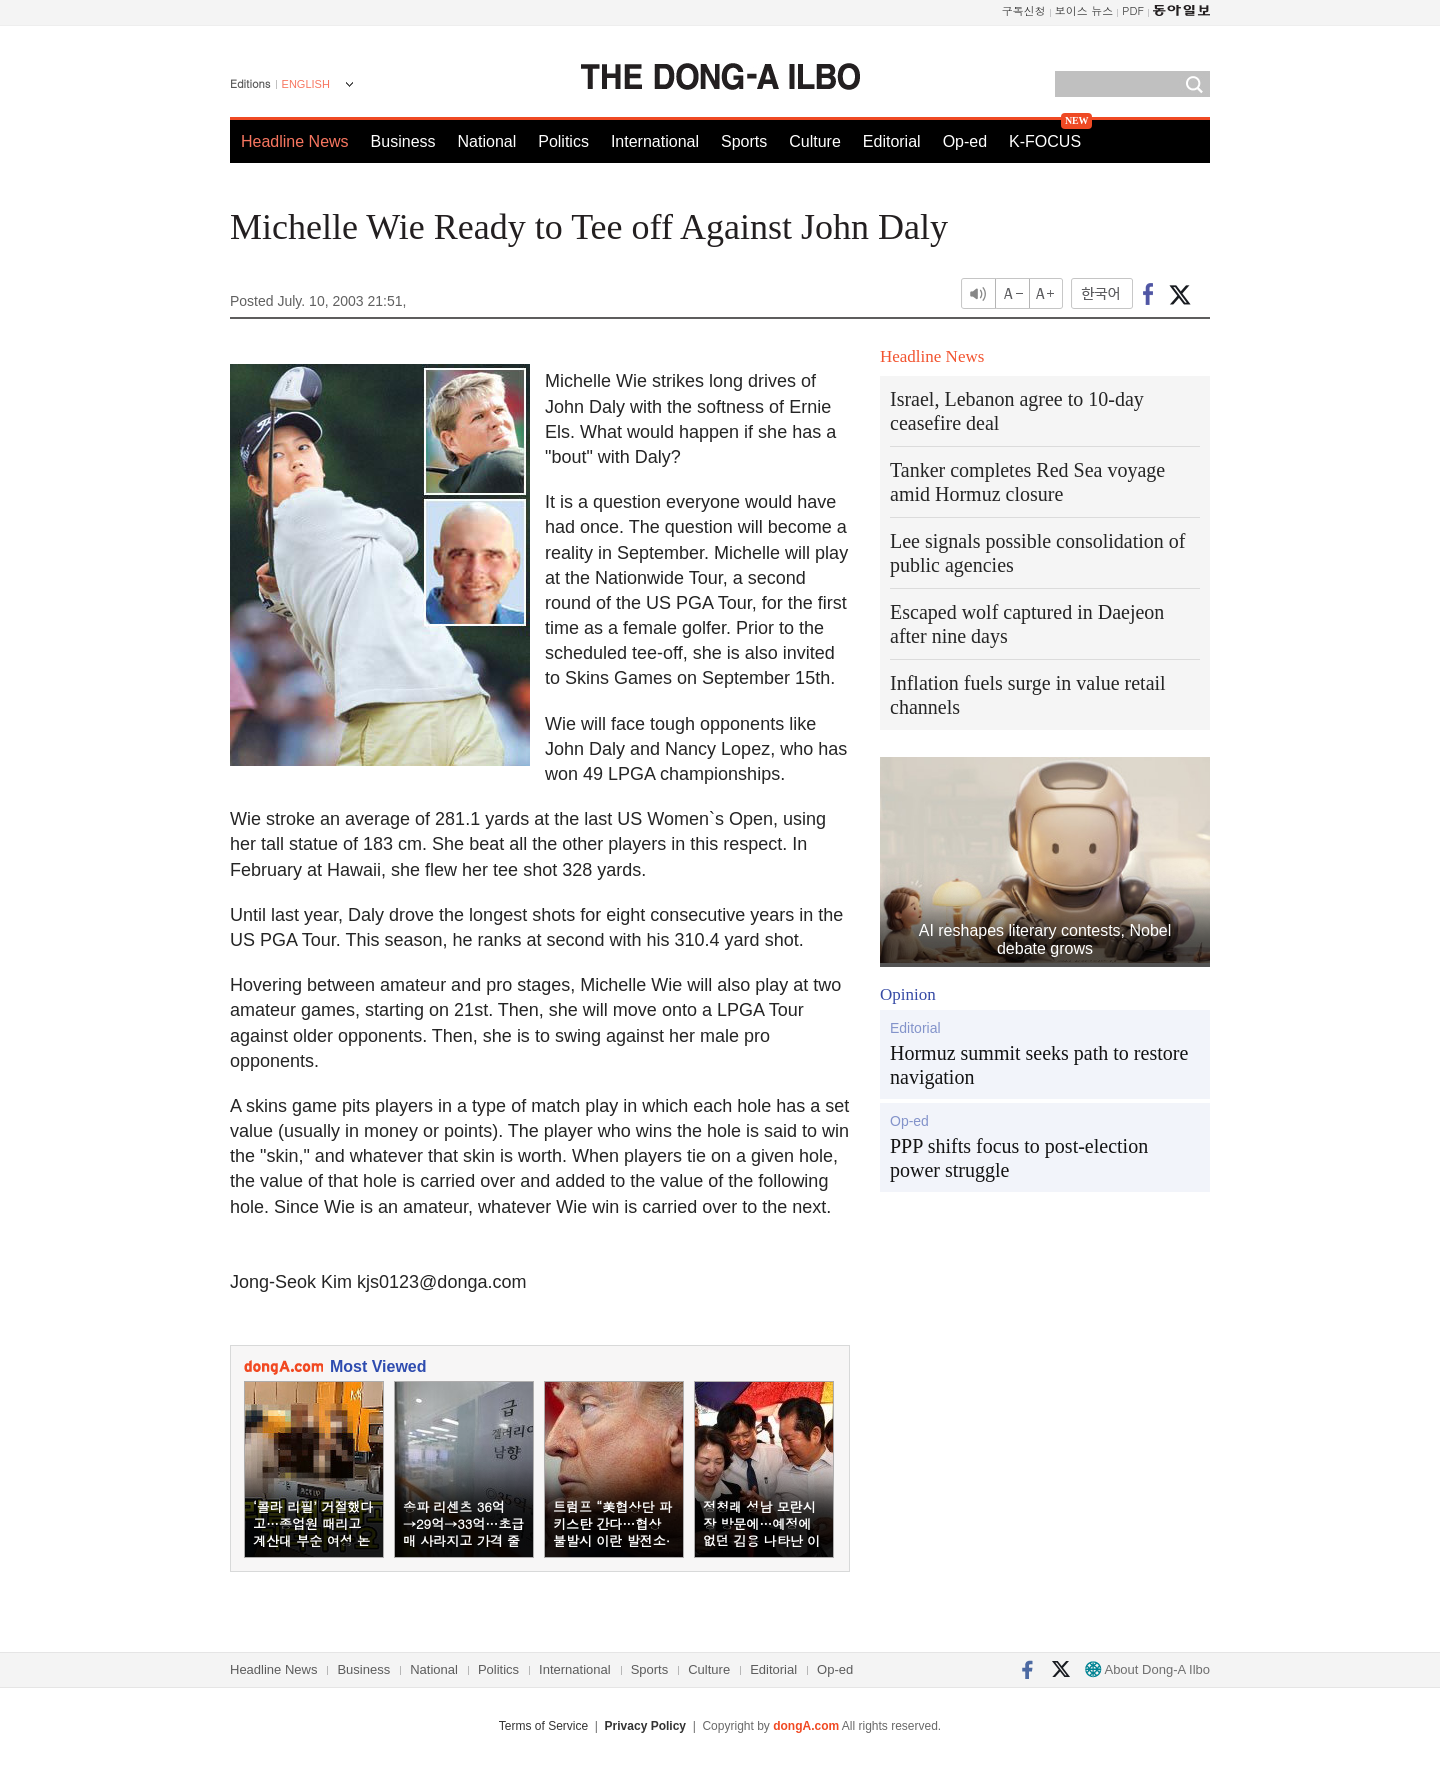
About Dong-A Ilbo (1147, 1669)
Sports (744, 141)
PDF (1133, 10)
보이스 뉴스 (1084, 10)
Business (403, 141)
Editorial (892, 141)
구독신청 (1024, 10)
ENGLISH (306, 84)
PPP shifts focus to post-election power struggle (1019, 1158)
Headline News (295, 141)
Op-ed (965, 141)
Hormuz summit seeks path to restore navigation (1039, 1065)
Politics (563, 141)
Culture (815, 141)
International (655, 141)
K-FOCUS (1045, 141)
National (487, 141)
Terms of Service (543, 1726)
